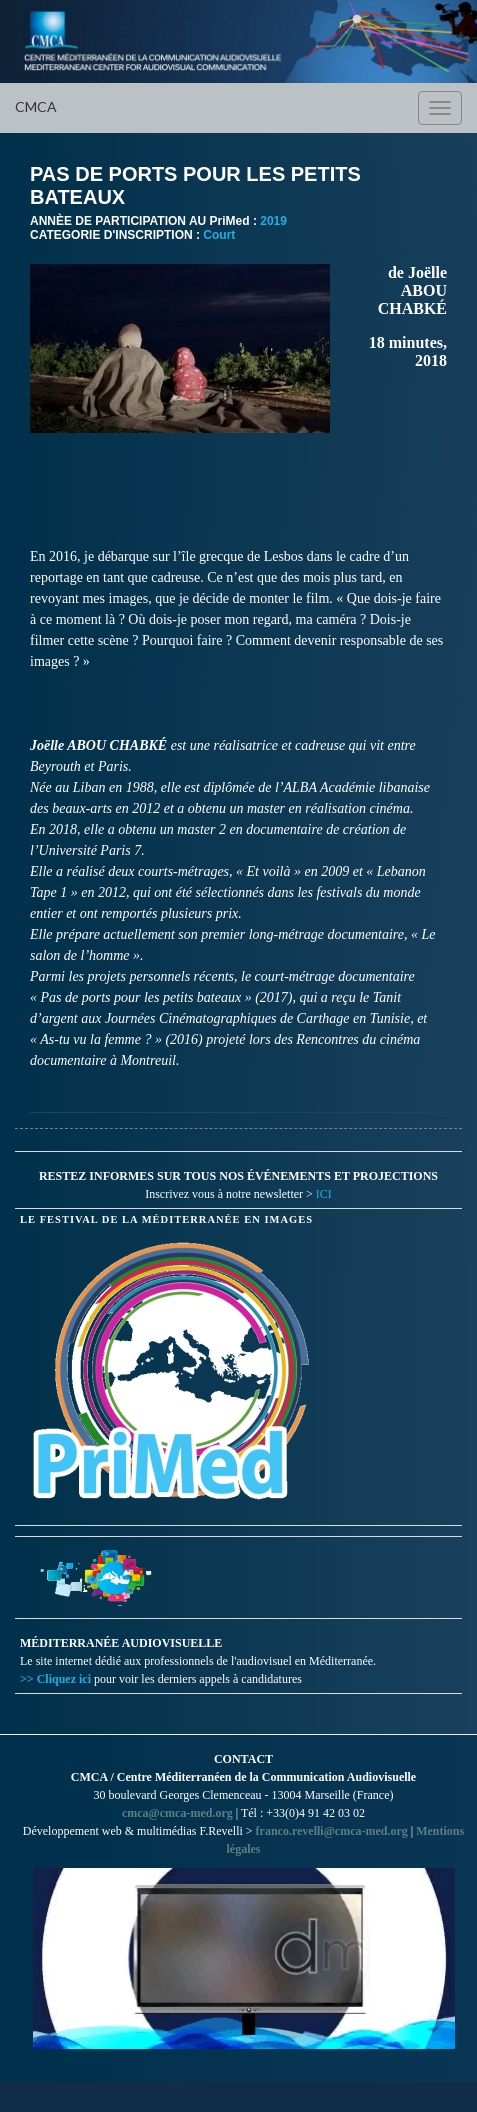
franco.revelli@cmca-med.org (332, 1831)
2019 (273, 221)
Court (219, 235)
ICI (324, 1194)
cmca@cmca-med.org (177, 1813)
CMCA (36, 106)
